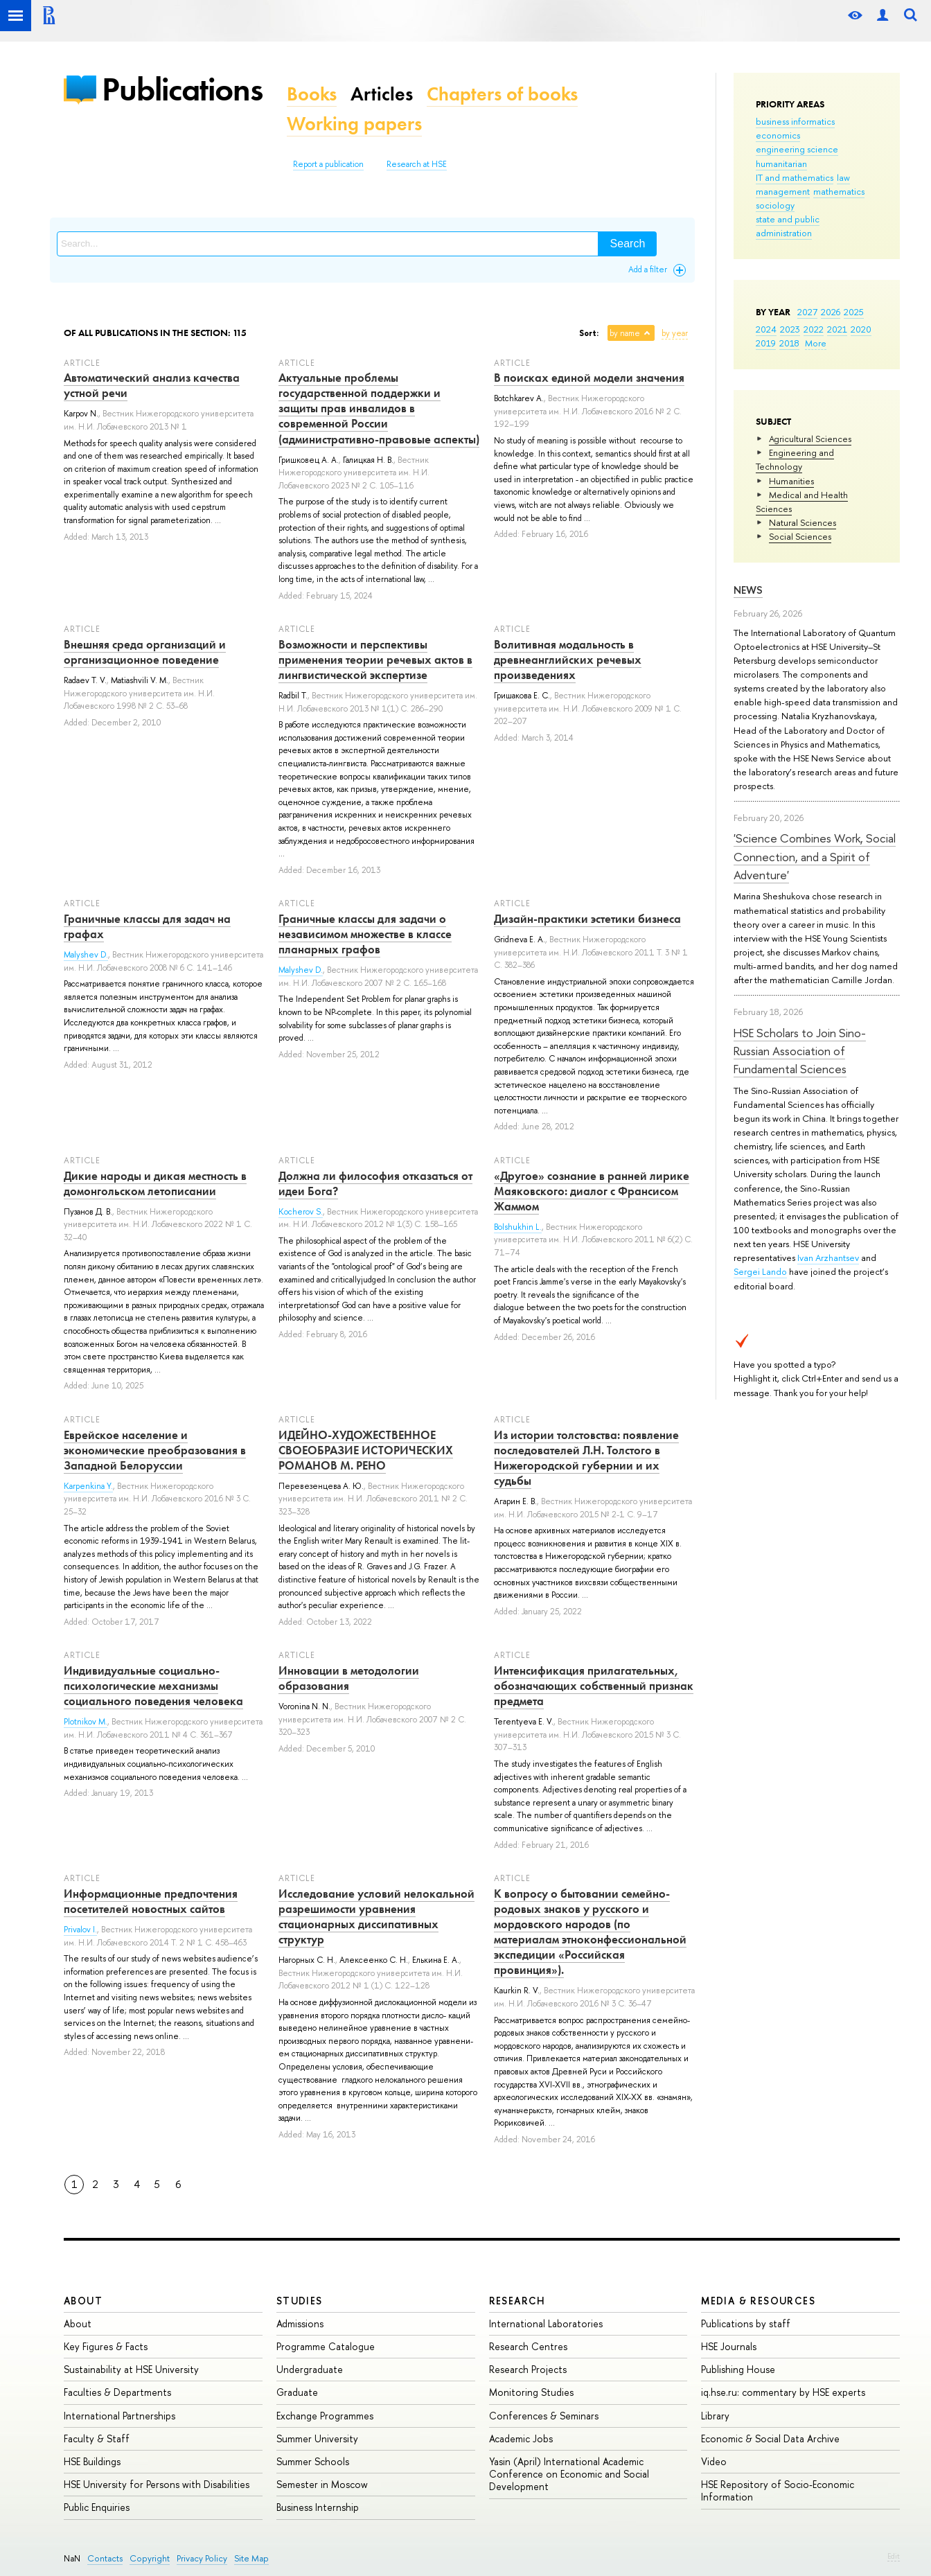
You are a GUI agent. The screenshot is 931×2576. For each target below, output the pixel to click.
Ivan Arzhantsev (828, 1257)
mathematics (838, 191)
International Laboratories (546, 2323)
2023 (790, 329)
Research (517, 2300)
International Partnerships (119, 2415)
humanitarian (781, 163)
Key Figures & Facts (106, 2346)
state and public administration (787, 226)
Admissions (299, 2323)
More (815, 343)
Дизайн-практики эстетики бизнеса (587, 918)
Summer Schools (312, 2461)
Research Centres (528, 2346)
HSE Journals (728, 2346)
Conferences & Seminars (543, 2415)
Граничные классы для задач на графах (147, 926)
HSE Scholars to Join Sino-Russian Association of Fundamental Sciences (800, 1051)
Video (714, 2461)
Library (715, 2415)
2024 (766, 329)
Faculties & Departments (117, 2392)
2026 (830, 312)
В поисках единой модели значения (589, 377)
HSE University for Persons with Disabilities (156, 2484)
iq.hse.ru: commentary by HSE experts (783, 2392)
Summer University (317, 2438)
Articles (382, 94)
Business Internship (317, 2507)
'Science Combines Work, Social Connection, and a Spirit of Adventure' (815, 856)
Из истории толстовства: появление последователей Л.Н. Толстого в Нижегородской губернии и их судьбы (586, 1457)
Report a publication (328, 164)
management (783, 191)
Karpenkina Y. (88, 1486)
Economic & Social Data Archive (770, 2438)
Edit (893, 2556)
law (843, 177)
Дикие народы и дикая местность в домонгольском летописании (155, 1183)
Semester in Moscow (322, 2484)
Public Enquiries (97, 2507)
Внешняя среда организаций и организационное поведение (145, 652)
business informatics (795, 121)
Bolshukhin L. (518, 1227)
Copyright (150, 2558)
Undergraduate (309, 2369)
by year (675, 333)
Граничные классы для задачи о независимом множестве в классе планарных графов (365, 934)
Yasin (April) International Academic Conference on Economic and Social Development (569, 2474)
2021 (837, 329)
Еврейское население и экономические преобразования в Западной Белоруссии (155, 1450)
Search (628, 243)
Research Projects (528, 2369)
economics (778, 135)
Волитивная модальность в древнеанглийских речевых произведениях (567, 659)
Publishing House (738, 2369)
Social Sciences (800, 536)
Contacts (105, 2558)
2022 (814, 329)
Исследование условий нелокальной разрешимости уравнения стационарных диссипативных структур (376, 1916)
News (748, 590)
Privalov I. (80, 1929)
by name (625, 333)
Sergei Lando (760, 1271)
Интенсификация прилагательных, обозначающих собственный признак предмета (593, 1686)
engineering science (797, 149)
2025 (854, 312)
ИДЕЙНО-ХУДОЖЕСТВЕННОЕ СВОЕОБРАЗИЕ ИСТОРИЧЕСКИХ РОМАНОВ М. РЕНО (365, 1450)
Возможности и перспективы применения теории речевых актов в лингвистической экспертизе (375, 659)
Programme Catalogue (325, 2346)
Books (312, 94)
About (83, 2300)
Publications (182, 89)
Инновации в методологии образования (348, 1678)
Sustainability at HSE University (131, 2369)
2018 (789, 343)
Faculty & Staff (97, 2438)
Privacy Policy (202, 2558)
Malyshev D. (86, 954)
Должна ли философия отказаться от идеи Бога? (375, 1183)
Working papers (354, 124)
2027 (807, 312)
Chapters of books (502, 94)
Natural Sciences (802, 522)
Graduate (297, 2392)
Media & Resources (758, 2300)
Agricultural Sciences (810, 438)
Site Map (251, 2558)
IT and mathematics (794, 177)
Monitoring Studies (531, 2392)
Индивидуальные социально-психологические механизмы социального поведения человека (153, 1686)
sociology (775, 205)
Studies (299, 2300)
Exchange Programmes (324, 2415)
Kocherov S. (300, 1211)
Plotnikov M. (85, 1721)
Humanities (791, 481)
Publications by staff (745, 2323)
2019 (766, 343)
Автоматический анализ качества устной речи (152, 385)
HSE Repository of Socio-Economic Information (777, 2490)
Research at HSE (417, 164)
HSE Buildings (92, 2461)
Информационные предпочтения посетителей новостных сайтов (151, 1901)
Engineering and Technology (795, 459)
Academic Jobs (521, 2438)
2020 (861, 329)
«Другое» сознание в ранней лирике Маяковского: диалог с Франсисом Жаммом (591, 1191)
